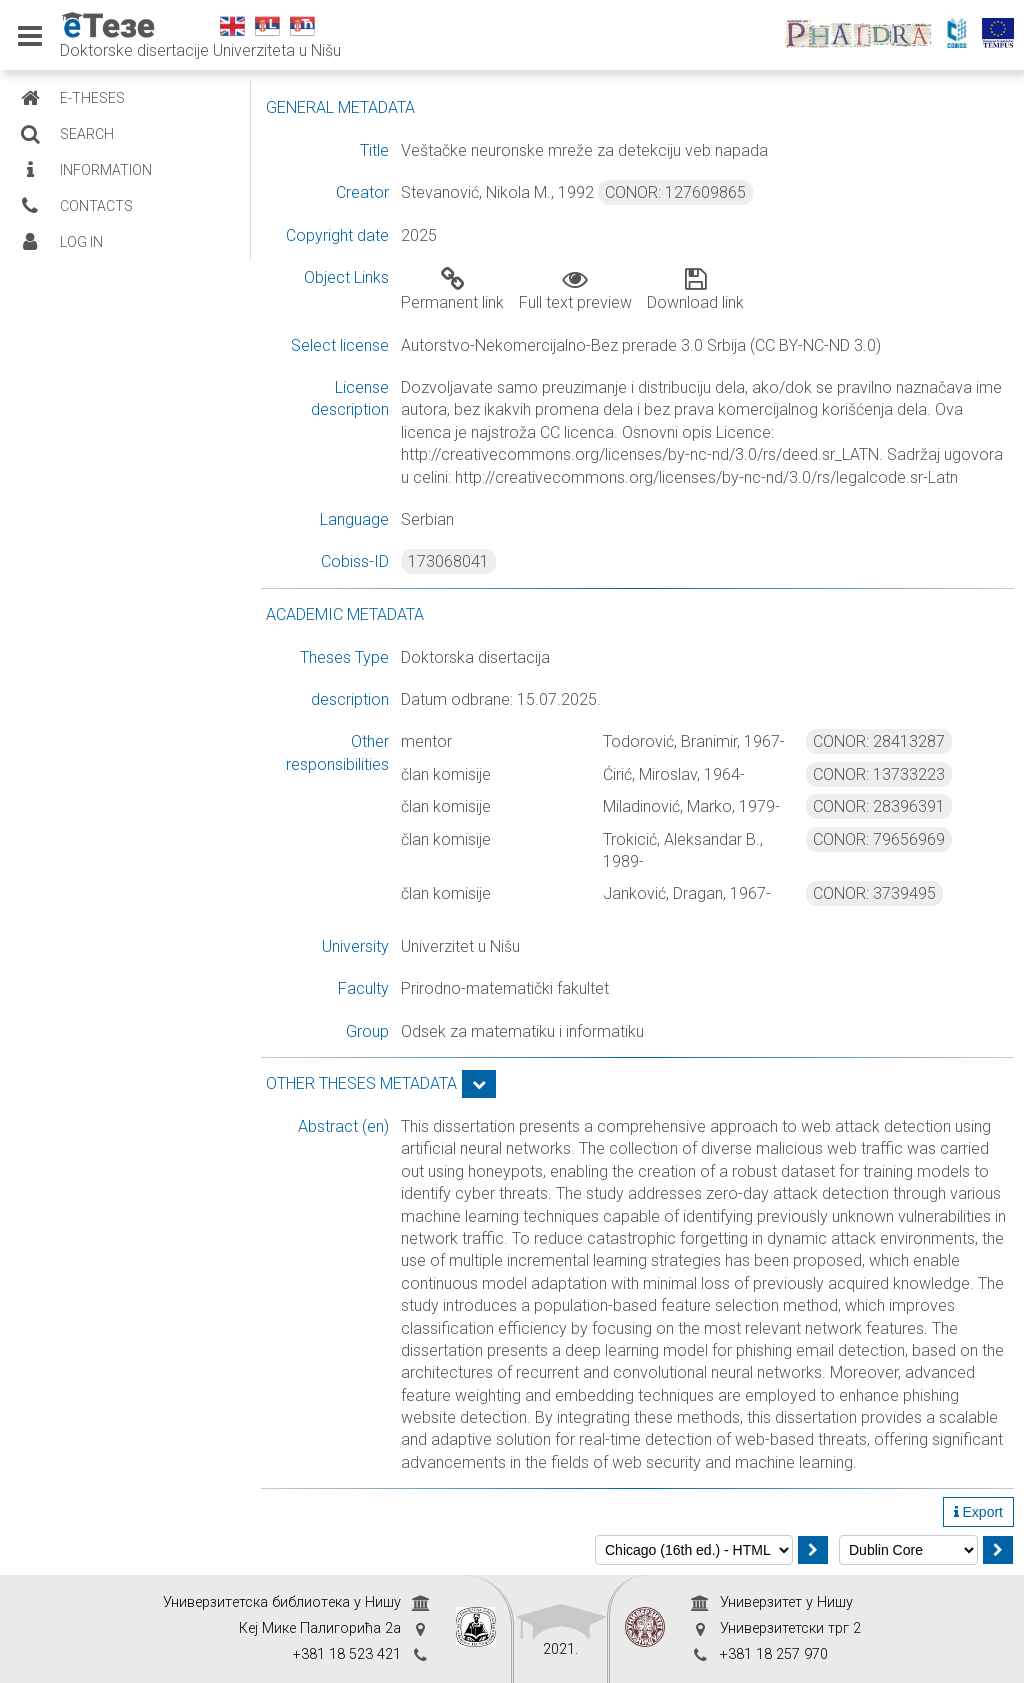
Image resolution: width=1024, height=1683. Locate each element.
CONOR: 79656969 (879, 839)
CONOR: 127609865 (675, 192)
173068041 (448, 561)
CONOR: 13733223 (879, 774)
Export (978, 1512)
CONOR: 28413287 (879, 741)
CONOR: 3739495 (874, 893)
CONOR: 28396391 (879, 806)
